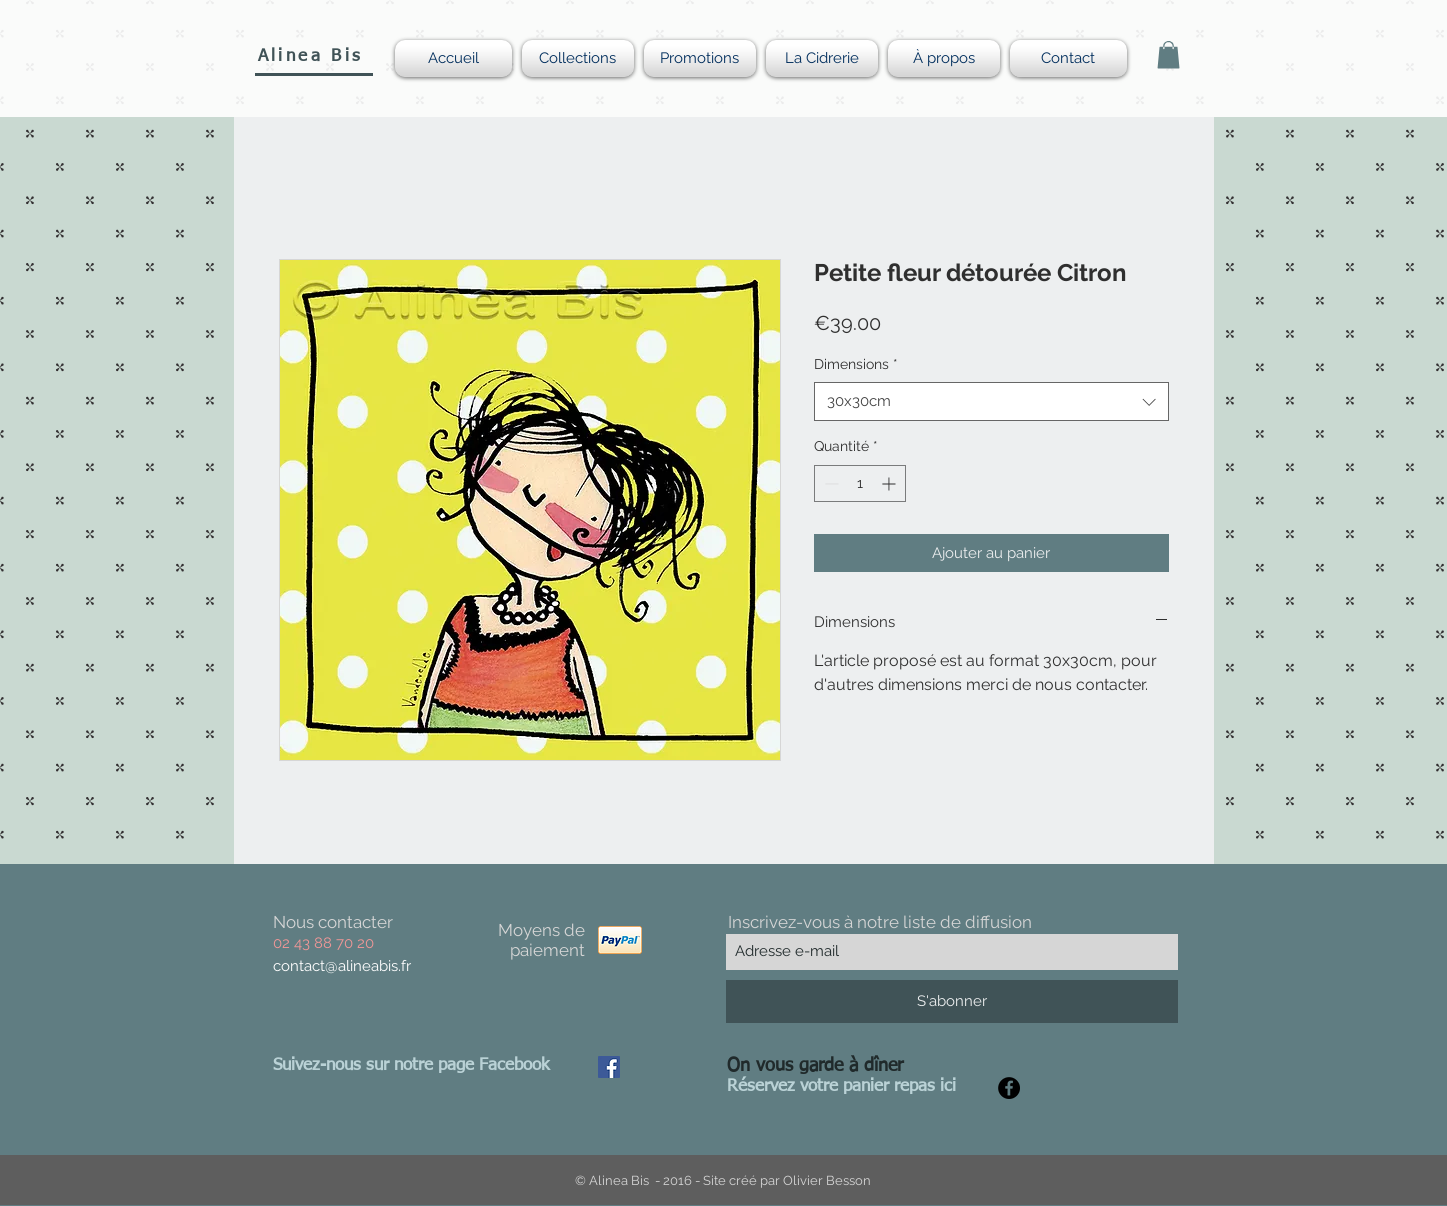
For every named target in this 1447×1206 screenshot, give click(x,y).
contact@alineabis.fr (342, 966)
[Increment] (890, 483)
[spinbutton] (860, 483)
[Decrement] (829, 483)
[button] (1168, 54)
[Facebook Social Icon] (609, 1067)
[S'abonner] (952, 1001)
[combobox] (991, 401)
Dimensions (856, 364)
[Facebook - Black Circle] (1009, 1088)
